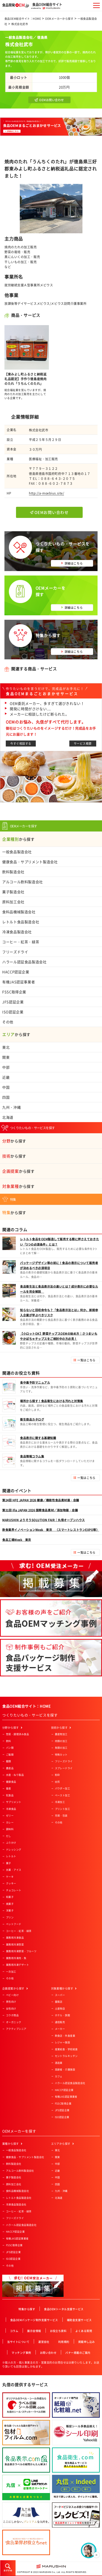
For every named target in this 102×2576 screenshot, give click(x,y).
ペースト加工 (62, 1795)
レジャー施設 (62, 2042)
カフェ (58, 2076)
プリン (10, 1917)
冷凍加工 (60, 1802)
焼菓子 (10, 1904)
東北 (6, 1047)
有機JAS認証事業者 (18, 981)
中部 (6, 1067)
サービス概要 (83, 743)
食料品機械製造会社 (19, 911)
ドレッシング (13, 1850)
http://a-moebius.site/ (46, 493)
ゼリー (10, 1815)
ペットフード (13, 1924)
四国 (6, 1097)
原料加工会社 (13, 901)
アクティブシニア (16, 2029)
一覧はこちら (86, 1360)
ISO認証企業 (12, 1011)
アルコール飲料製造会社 (22, 881)
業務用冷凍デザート (17, 1965)
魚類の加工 (61, 1748)
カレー (10, 1822)
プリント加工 (62, 1809)
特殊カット (61, 1755)
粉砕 (57, 1775)
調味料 (10, 1829)
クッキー (11, 1883)
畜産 (8, 1788)
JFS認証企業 (13, 1001)
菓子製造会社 (13, 891)
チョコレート (13, 1890)
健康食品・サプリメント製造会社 (30, 861)
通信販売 (60, 2022)
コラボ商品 (12, 2015)
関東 (6, 1057)
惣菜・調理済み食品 (17, 1734)
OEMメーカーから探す (59, 19)
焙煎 (57, 1782)
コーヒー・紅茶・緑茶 (20, 941)
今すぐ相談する (20, 743)
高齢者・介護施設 (65, 2069)
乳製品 (10, 1795)
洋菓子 (10, 1910)
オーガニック (13, 2022)
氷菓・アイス (13, 1870)
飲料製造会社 (13, 871)
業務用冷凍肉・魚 (16, 1958)
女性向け (11, 2008)
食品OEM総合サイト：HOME (22, 19)
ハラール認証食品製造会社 (24, 961)
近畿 (6, 1077)
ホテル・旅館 (62, 2015)
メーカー (60, 2029)
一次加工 (11, 1972)
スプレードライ (64, 1768)
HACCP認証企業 (15, 971)
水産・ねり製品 (15, 1775)
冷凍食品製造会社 (17, 931)
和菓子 (10, 1897)
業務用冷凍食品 (15, 1938)
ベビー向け (12, 1995)
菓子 (8, 1863)
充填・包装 (61, 1815)
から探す (18, 839)
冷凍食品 (11, 1809)
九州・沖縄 (11, 1107)
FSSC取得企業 (14, 991)
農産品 (10, 1768)
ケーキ (10, 1877)
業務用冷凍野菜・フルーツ (21, 1951)
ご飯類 (10, 1755)
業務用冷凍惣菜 (15, 1944)
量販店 (58, 2002)
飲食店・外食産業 (65, 2036)
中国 (6, 1087)
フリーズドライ (15, 951)
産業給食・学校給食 (66, 2049)
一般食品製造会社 (17, 851)
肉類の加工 (61, 1741)
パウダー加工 (62, 1788)
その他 (7, 1021)
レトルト (11, 1856)
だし (8, 1836)
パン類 (10, 1748)
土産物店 (60, 2008)
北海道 (7, 1117)
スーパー (60, 1995)
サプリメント (13, 1802)
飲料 (8, 1741)
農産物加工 (61, 1734)
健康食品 (11, 1782)
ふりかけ (11, 1843)
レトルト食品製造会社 (20, 921)
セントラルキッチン (66, 2056)
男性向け (11, 2002)
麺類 (8, 1761)
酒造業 (58, 2063)
